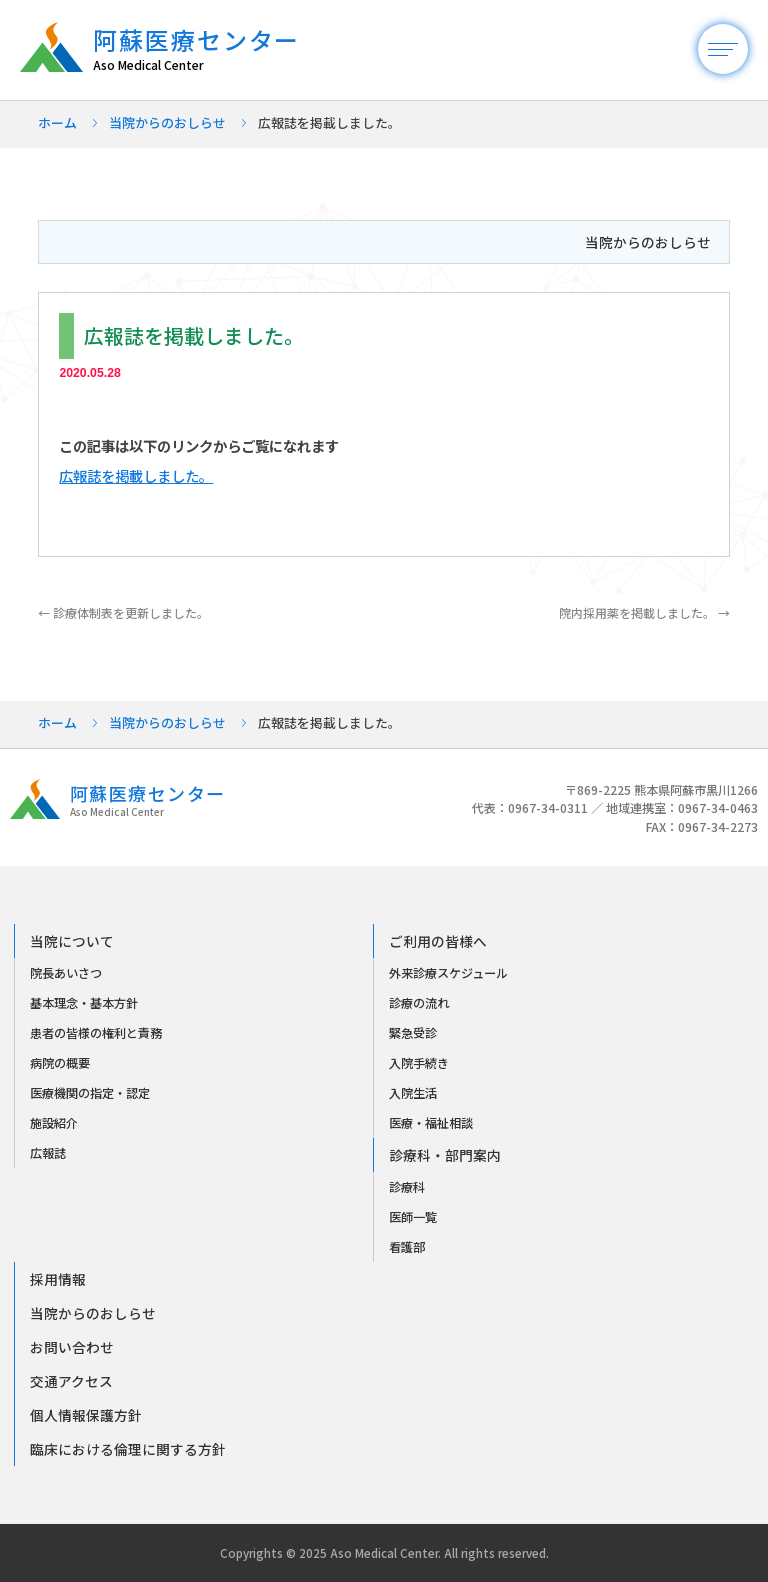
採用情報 (58, 1279)
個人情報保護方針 (86, 1415)
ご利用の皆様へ (438, 941)
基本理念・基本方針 (84, 1003)
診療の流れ (419, 1003)
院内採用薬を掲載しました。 (644, 612)
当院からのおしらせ (167, 122)
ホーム (57, 122)
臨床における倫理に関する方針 (128, 1449)
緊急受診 (413, 1033)
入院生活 (413, 1093)
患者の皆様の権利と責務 (96, 1033)
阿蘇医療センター (206, 49)
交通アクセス (71, 1381)
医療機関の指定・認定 (90, 1093)
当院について (72, 941)
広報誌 (48, 1153)
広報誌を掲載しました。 (136, 475)
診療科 (407, 1187)
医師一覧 (413, 1217)
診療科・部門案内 (445, 1155)
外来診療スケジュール (448, 973)
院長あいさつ (66, 973)
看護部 (407, 1247)
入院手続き (419, 1063)
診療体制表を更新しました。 (123, 612)
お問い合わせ (72, 1347)
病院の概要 (60, 1063)
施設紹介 (54, 1123)
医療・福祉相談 (431, 1123)
